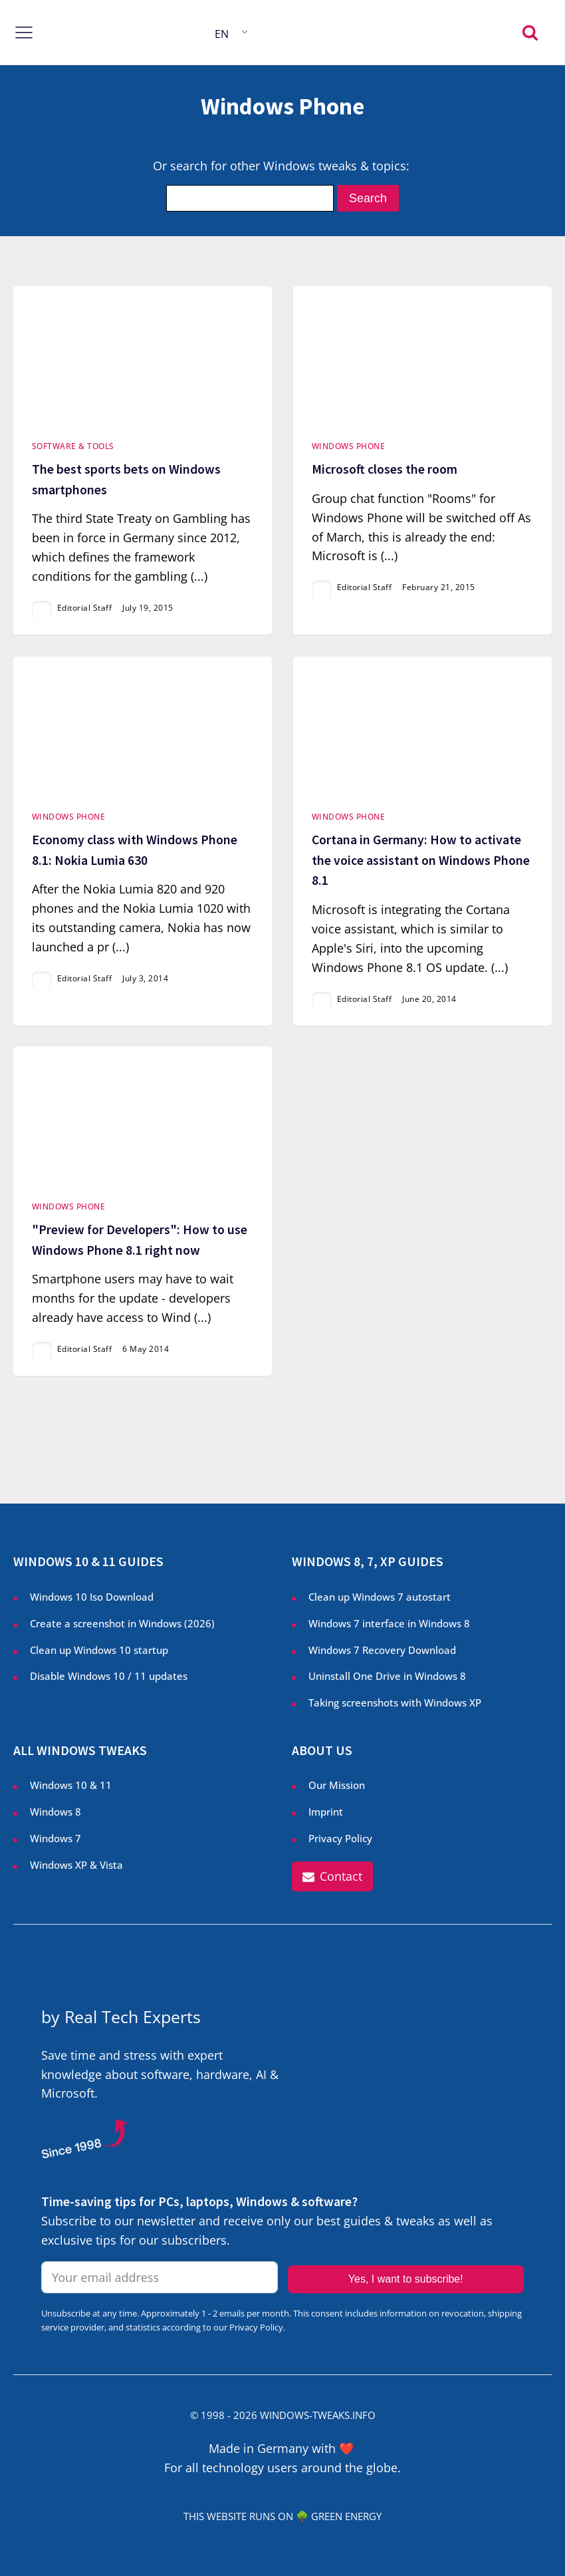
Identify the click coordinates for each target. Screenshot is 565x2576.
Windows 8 (55, 1812)
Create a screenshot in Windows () (122, 1624)
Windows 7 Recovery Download (382, 1650)
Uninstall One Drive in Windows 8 (387, 1676)
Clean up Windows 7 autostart (379, 1597)
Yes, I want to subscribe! (405, 2279)
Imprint (325, 1812)
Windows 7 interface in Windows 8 (390, 1624)
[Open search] (530, 32)
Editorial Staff (84, 608)
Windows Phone (349, 446)
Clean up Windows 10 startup (99, 1650)
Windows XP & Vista (76, 1865)
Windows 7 (55, 1839)
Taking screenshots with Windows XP (394, 1703)
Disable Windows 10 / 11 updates (108, 1676)
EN (222, 34)
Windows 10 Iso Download (92, 1597)
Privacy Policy (340, 1839)
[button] (332, 1876)
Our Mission (336, 1785)
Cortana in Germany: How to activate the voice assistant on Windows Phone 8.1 (421, 859)
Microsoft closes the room (384, 469)
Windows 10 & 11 (71, 1785)
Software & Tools (73, 446)
